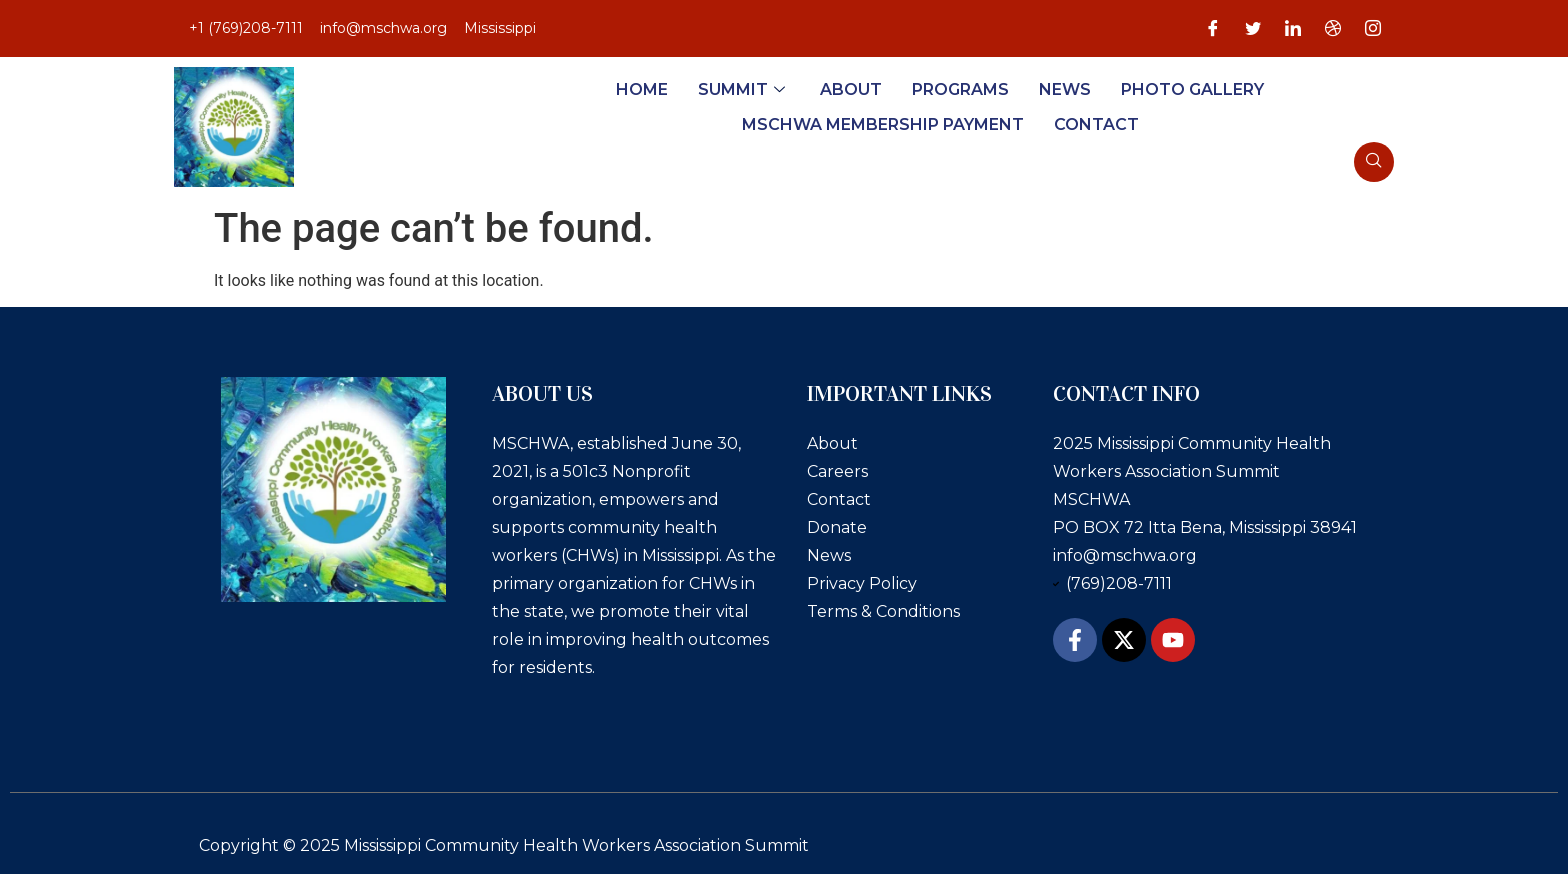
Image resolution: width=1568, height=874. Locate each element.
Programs (960, 89)
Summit (744, 89)
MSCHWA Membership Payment (883, 124)
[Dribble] (1333, 29)
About (851, 89)
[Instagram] (1373, 29)
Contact (1096, 124)
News (1065, 89)
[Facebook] (1213, 29)
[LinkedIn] (1293, 29)
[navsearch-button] (1374, 162)
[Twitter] (1253, 29)
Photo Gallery (1192, 89)
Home (642, 89)
